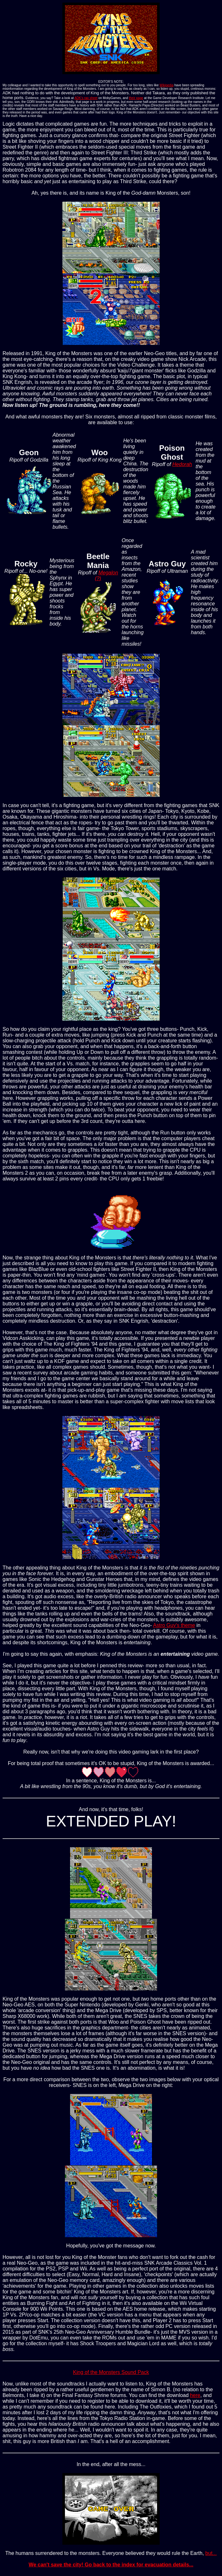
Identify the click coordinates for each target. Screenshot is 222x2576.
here (195, 2395)
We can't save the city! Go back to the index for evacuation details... (111, 2564)
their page (136, 98)
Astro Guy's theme (174, 1625)
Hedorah (182, 464)
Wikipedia (166, 85)
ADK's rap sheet (86, 98)
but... (211, 2553)
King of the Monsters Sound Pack (111, 2372)
